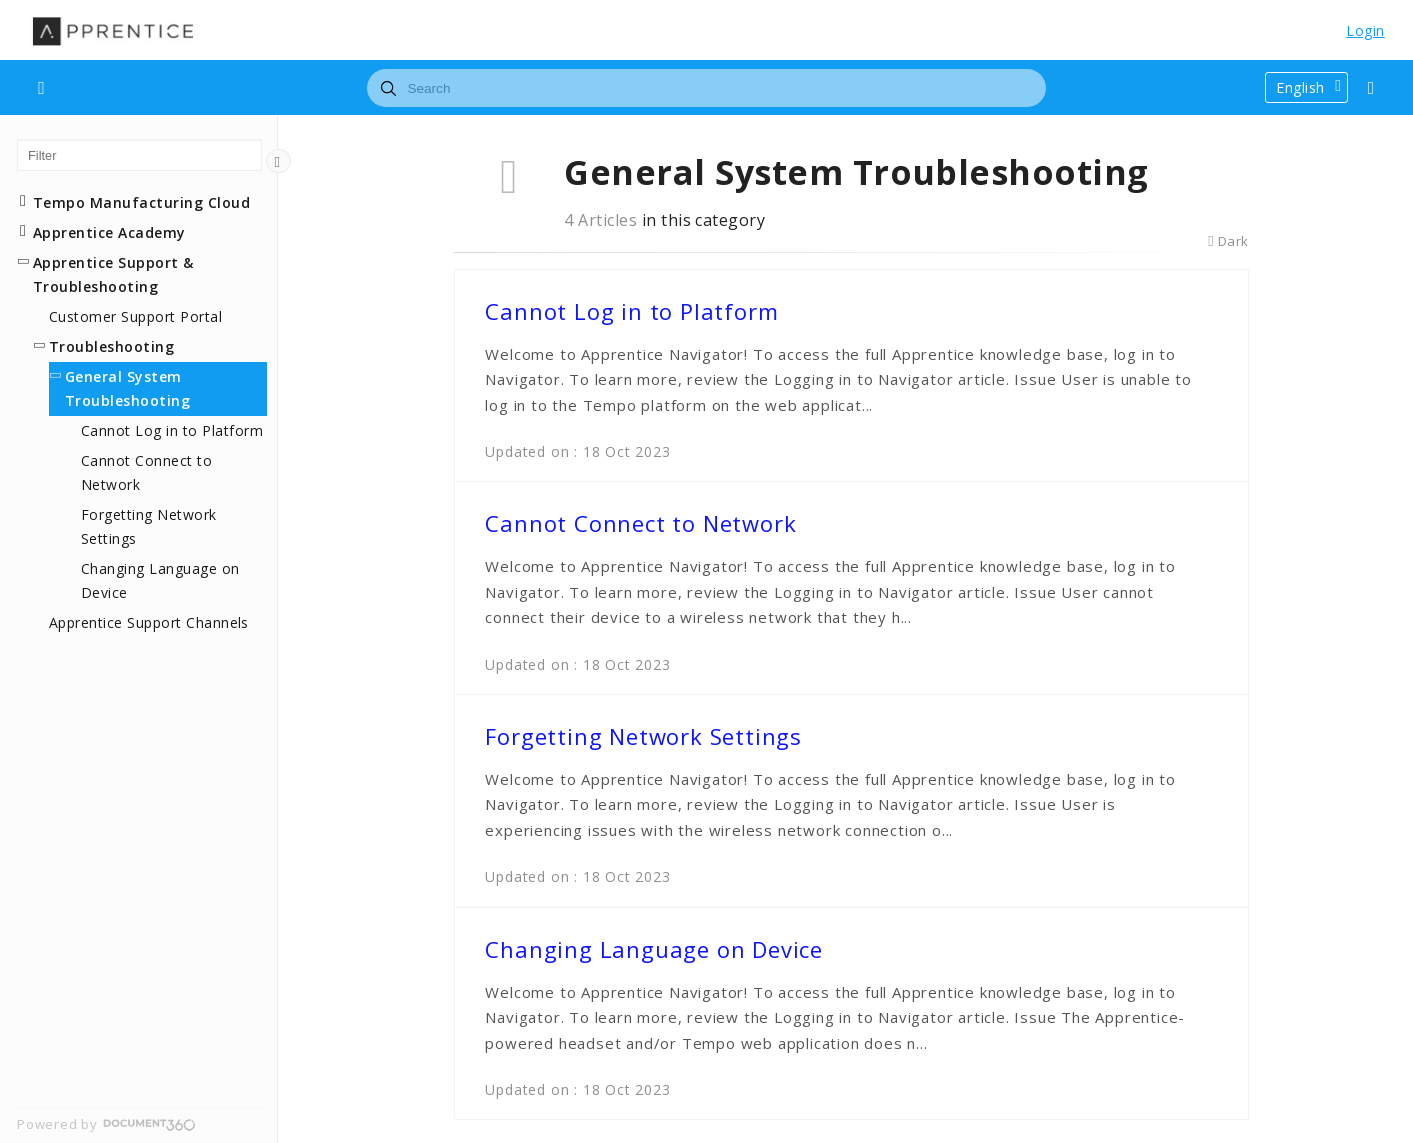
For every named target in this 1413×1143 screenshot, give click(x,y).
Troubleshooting (111, 346)
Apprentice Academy (109, 232)
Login (1365, 30)
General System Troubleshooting (127, 388)
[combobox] (706, 88)
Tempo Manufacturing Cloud (141, 202)
